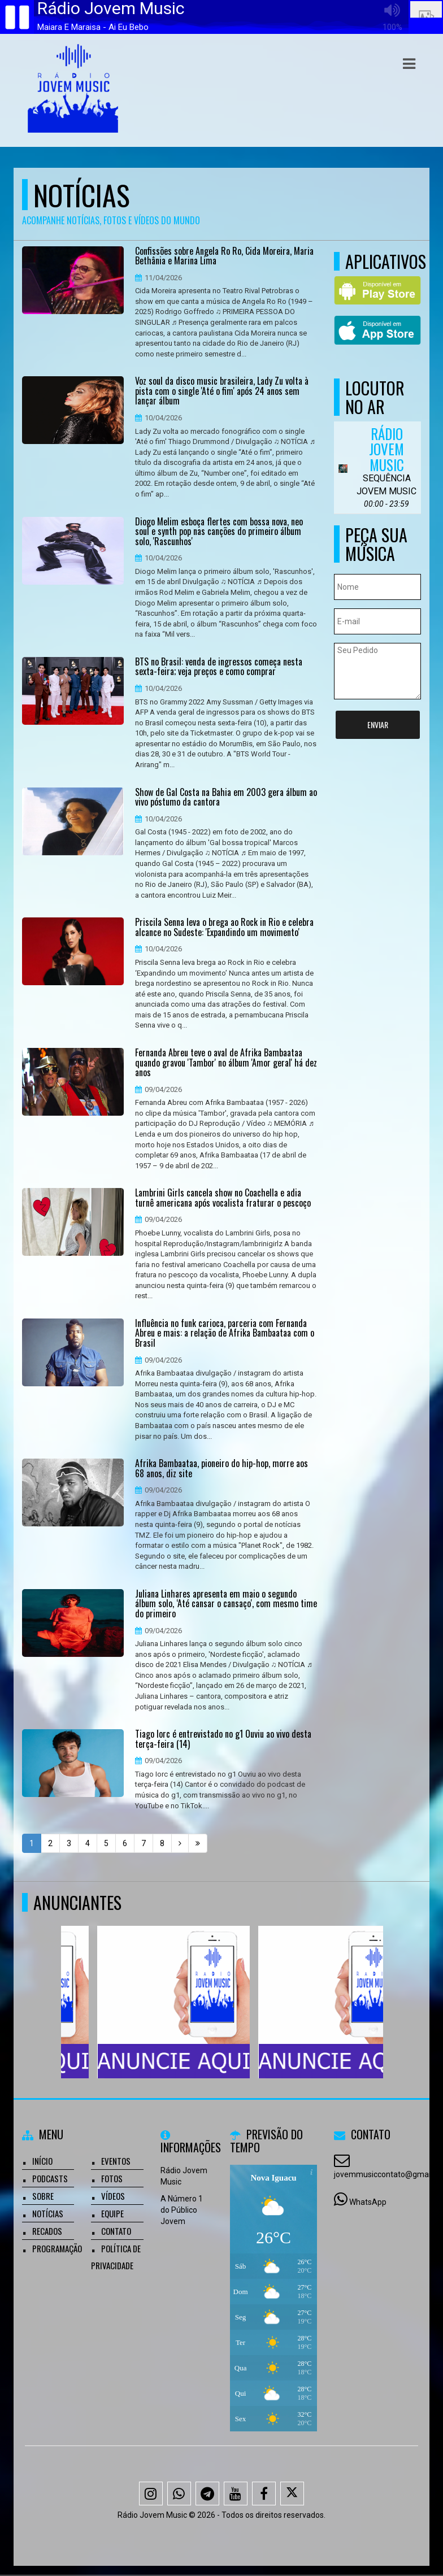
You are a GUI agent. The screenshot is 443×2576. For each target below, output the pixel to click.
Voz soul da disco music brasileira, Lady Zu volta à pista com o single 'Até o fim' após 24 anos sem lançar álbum (222, 391)
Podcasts (50, 2178)
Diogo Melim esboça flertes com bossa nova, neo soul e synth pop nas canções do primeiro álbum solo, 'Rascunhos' (219, 532)
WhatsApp (367, 2202)
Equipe (112, 2213)
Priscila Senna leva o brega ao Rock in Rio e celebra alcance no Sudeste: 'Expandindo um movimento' (224, 927)
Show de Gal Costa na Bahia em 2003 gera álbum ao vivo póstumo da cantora (226, 797)
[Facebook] (264, 2493)
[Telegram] (207, 2493)
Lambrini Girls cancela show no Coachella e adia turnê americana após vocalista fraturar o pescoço (223, 1198)
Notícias (47, 2213)
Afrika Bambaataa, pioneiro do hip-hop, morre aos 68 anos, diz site (221, 1468)
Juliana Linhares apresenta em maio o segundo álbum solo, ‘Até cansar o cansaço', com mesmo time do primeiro (226, 1604)
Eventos (116, 2161)
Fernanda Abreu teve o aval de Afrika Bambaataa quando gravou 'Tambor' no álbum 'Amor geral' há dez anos (226, 1063)
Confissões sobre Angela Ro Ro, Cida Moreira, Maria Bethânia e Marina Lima (224, 256)
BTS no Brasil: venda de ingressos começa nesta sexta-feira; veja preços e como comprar (218, 667)
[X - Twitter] (292, 2493)
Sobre (43, 2196)
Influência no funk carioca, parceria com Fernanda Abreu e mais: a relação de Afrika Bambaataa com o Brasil (224, 1333)
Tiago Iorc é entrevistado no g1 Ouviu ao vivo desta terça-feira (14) (223, 1739)
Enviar (377, 724)
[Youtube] (235, 2493)
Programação (57, 2248)
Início (42, 2161)
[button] (409, 64)
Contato (116, 2231)
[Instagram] (151, 2493)
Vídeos (113, 2196)
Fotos (112, 2178)
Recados (47, 2231)
